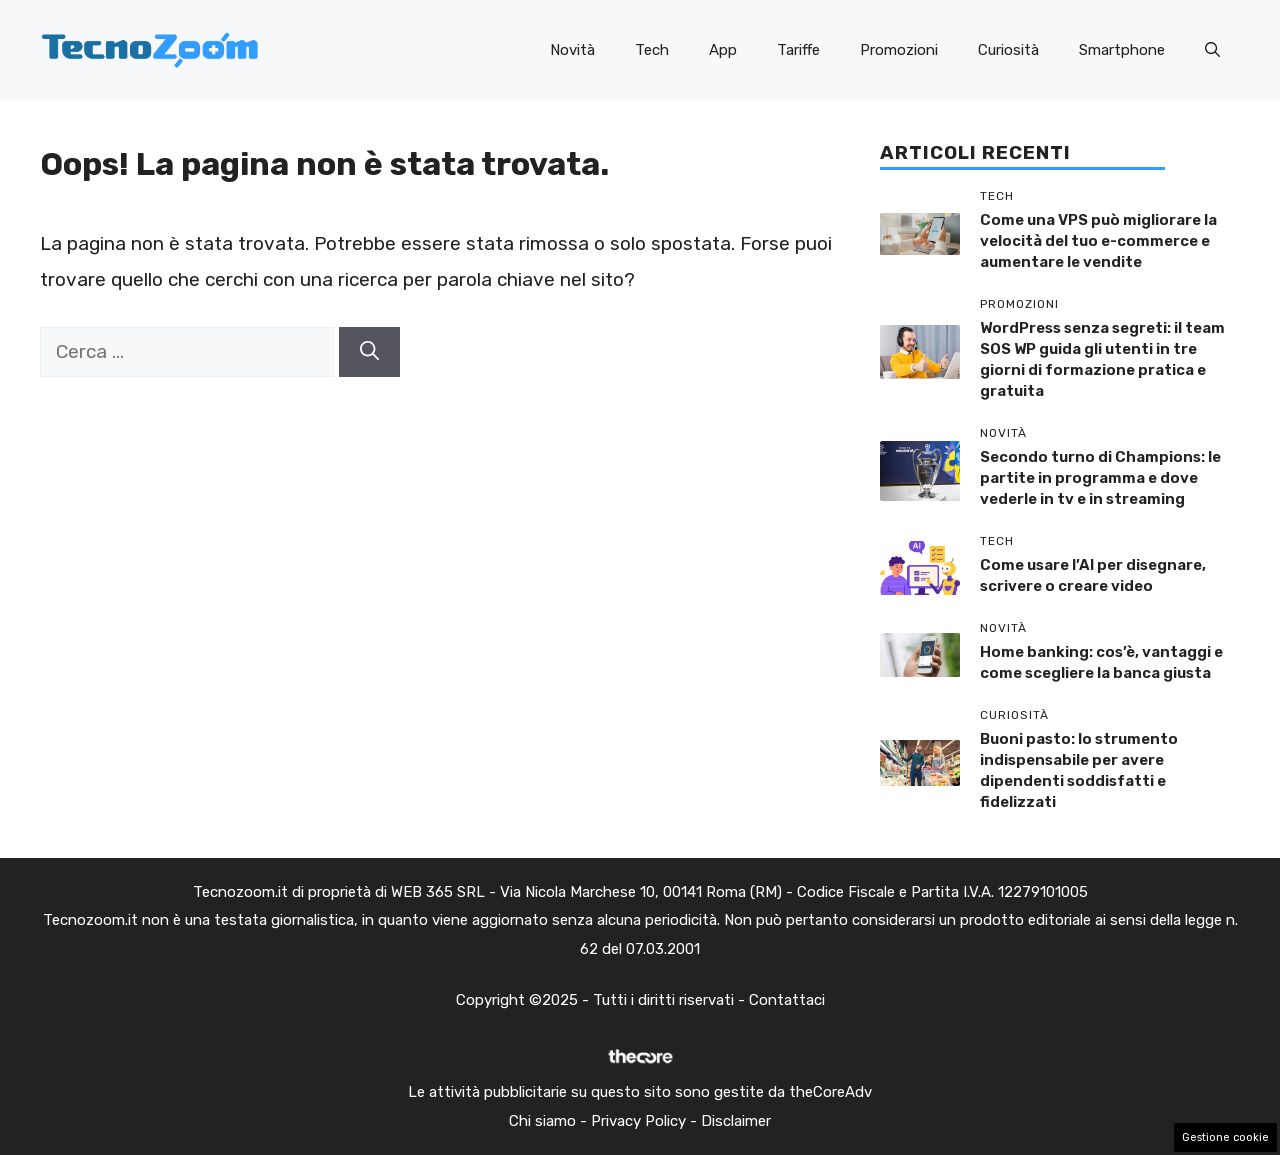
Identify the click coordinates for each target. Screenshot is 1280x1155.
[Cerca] (369, 352)
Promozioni (899, 50)
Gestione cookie (1225, 1137)
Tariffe (798, 50)
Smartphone (1122, 50)
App (723, 50)
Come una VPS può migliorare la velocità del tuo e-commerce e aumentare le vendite (1098, 241)
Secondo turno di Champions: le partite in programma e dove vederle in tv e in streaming (1100, 478)
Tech (652, 50)
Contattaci (787, 1000)
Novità (572, 50)
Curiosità (1008, 50)
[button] (1212, 50)
